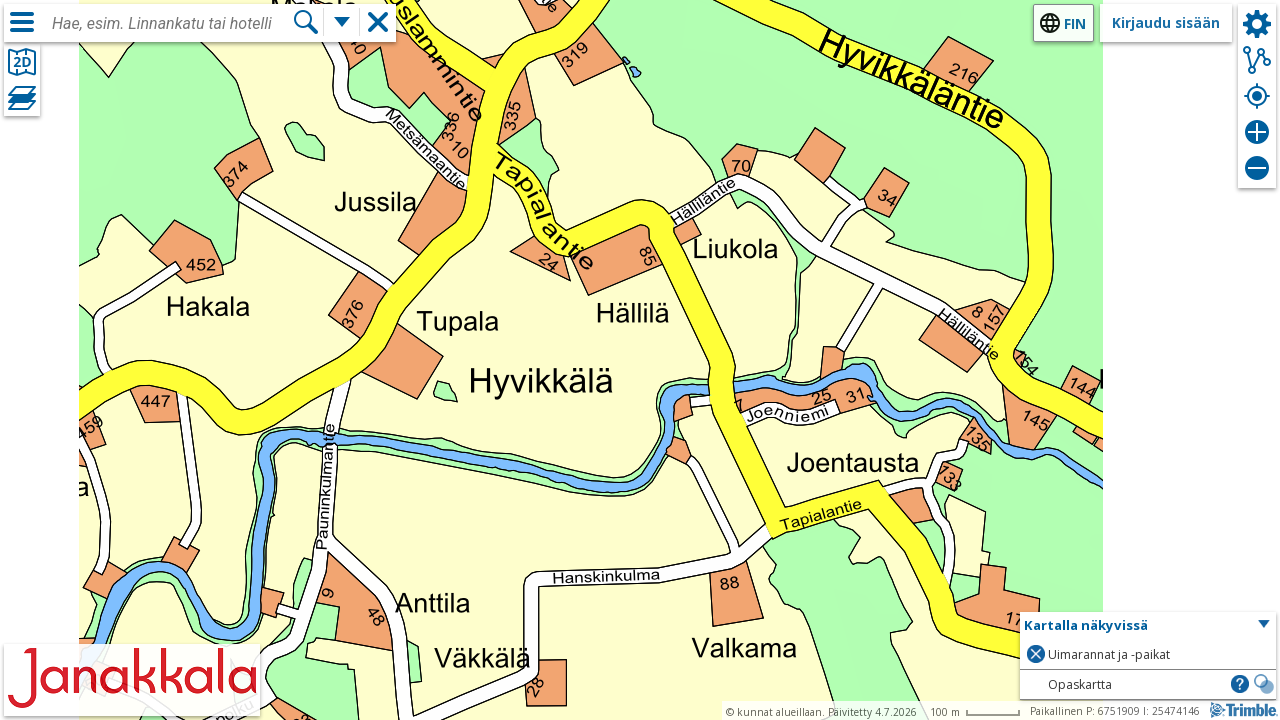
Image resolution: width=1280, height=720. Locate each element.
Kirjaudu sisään (1166, 22)
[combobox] (172, 24)
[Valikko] (22, 22)
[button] (1148, 626)
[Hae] (306, 22)
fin (1075, 23)
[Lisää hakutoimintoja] (342, 22)
